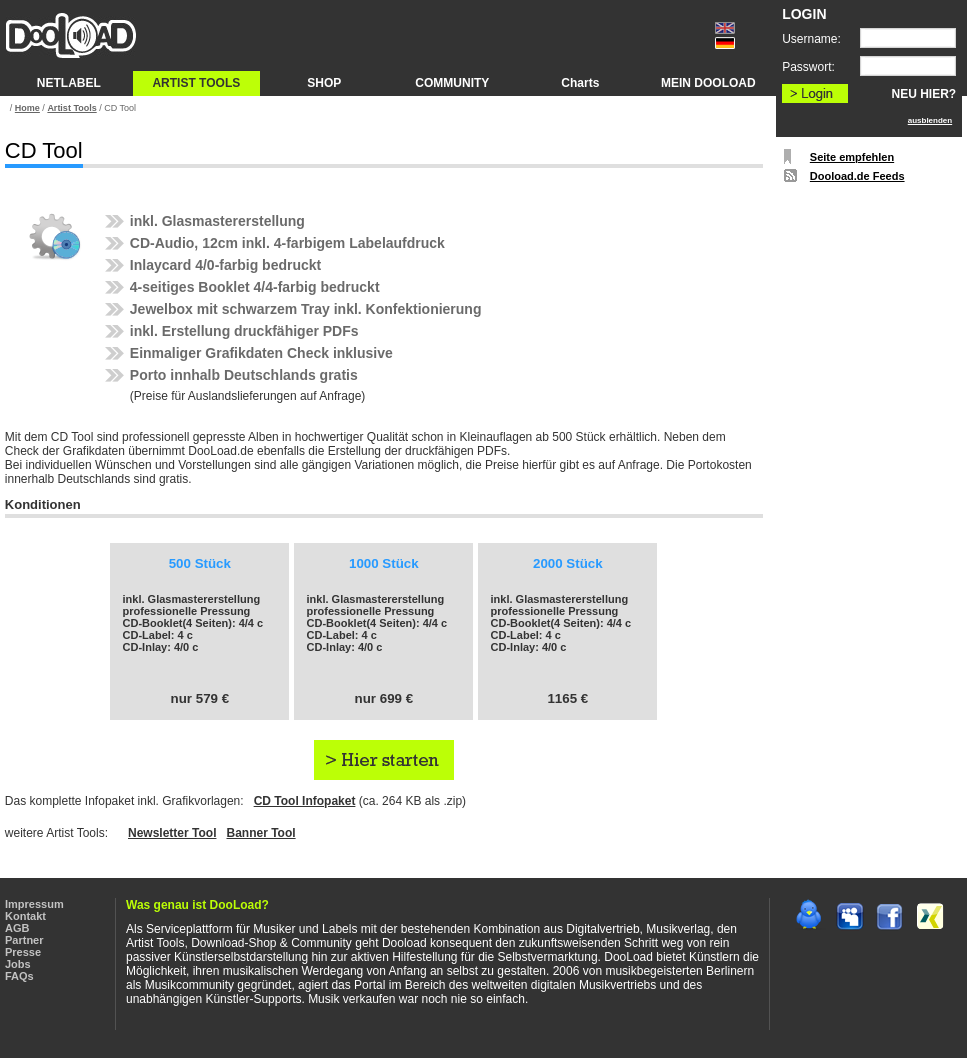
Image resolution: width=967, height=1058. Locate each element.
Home (27, 108)
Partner (24, 940)
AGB (17, 928)
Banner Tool (260, 833)
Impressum (34, 904)
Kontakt (25, 916)
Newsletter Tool (172, 833)
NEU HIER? (924, 94)
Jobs (18, 964)
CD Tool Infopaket (305, 801)
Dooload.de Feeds (857, 176)
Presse (23, 952)
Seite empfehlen (852, 157)
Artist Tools (71, 108)
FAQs (19, 976)
